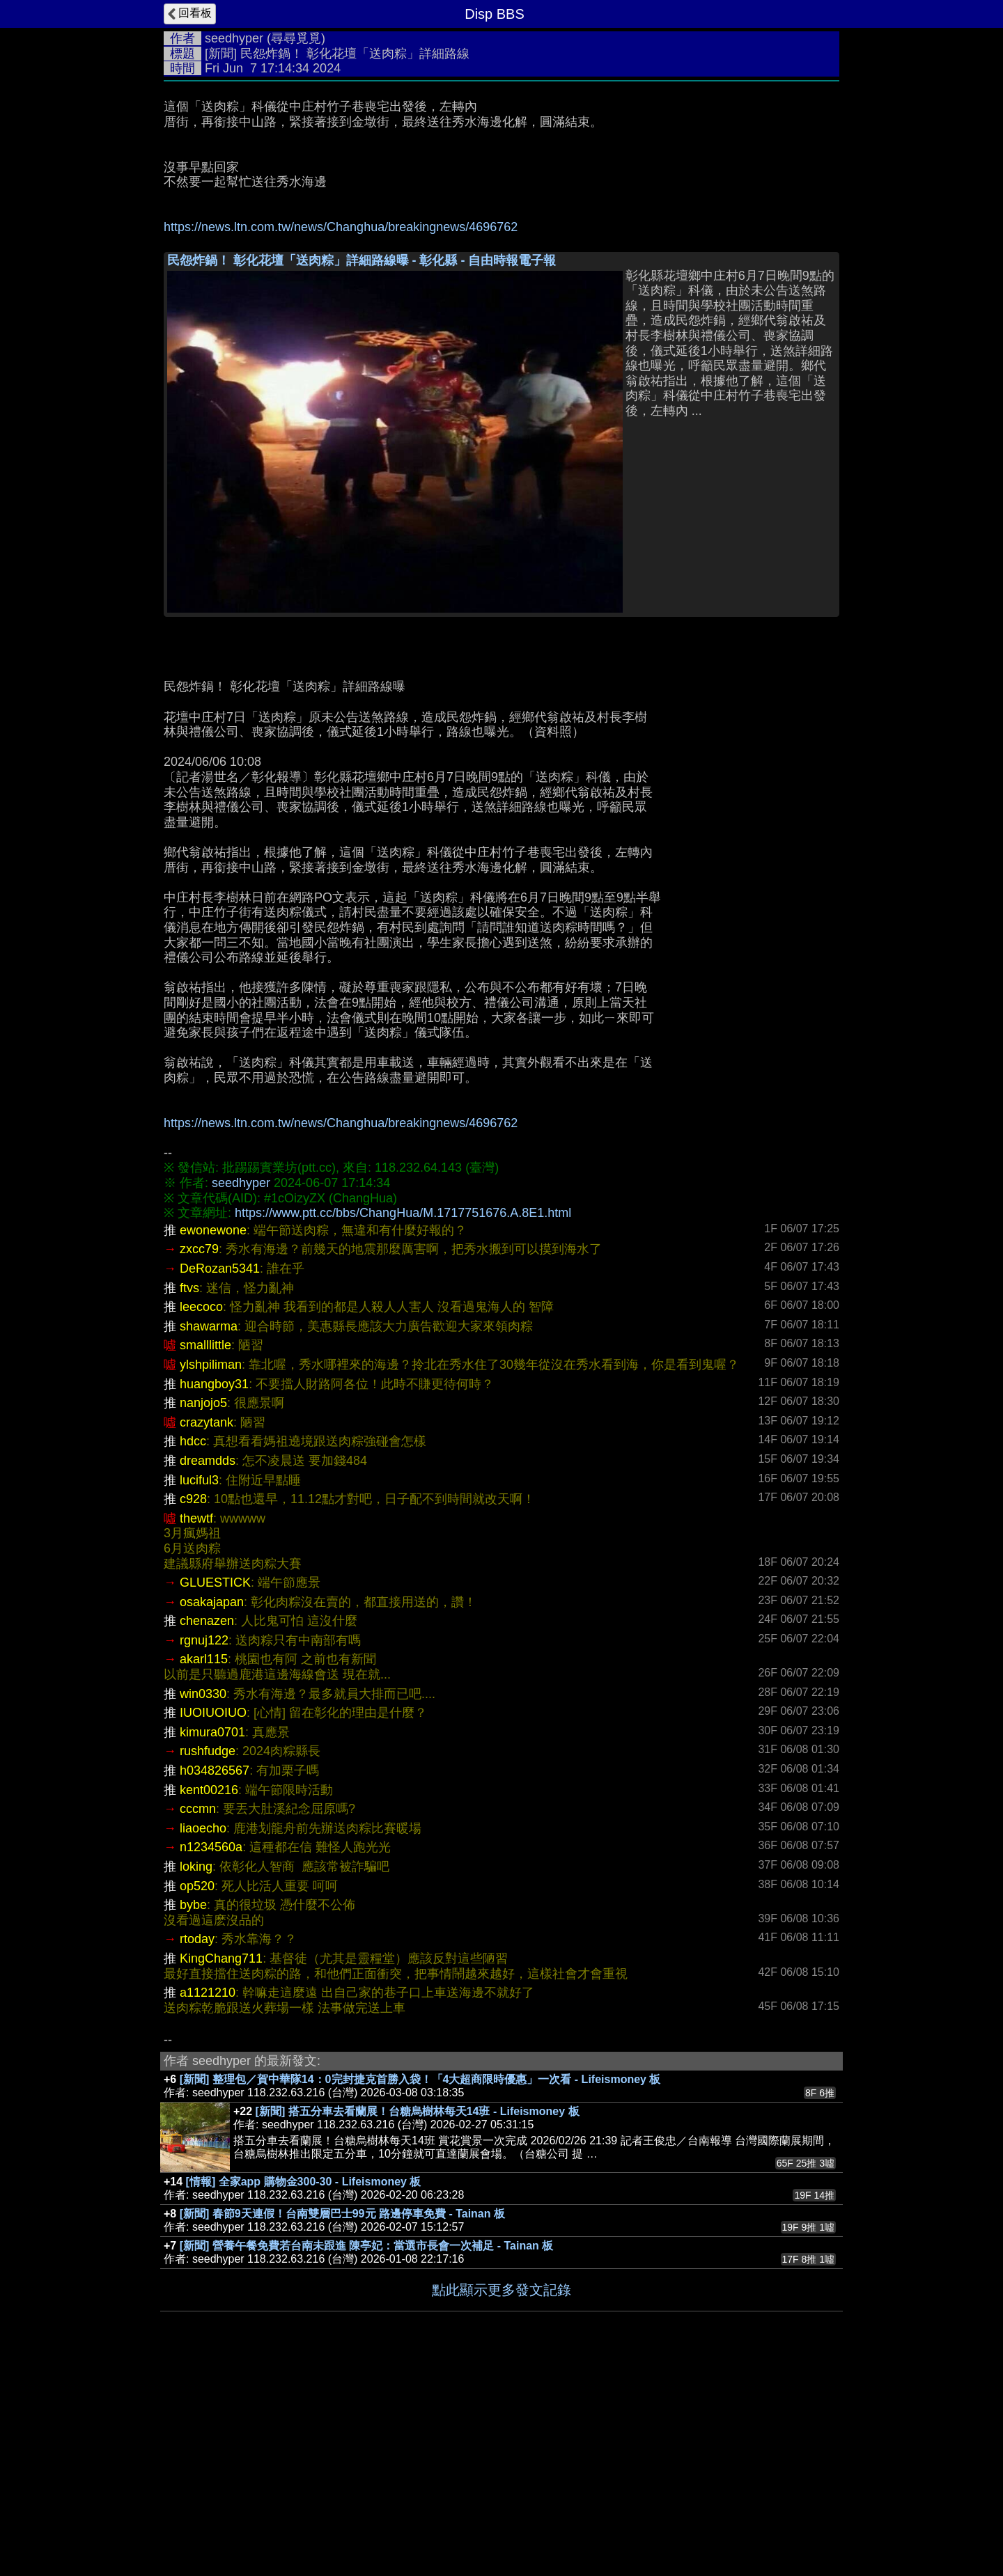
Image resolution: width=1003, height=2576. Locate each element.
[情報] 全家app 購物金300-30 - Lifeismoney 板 (303, 2390)
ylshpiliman (211, 1573)
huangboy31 (214, 1593)
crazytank (206, 1631)
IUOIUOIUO (213, 1922)
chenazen (207, 1830)
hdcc (193, 1650)
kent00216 (209, 1999)
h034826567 (214, 1979)
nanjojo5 (203, 1612)
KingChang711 (221, 2167)
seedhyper (234, 38)
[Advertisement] (501, 346)
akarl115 (204, 1868)
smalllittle (205, 1554)
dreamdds (207, 1669)
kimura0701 (212, 1941)
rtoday (197, 2148)
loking (196, 2075)
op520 (197, 2095)
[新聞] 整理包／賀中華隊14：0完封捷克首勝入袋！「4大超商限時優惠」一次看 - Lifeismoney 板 (420, 2288)
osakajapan (212, 1811)
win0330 (203, 1903)
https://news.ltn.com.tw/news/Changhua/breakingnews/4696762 (341, 227)
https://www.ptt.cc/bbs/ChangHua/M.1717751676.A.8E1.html (403, 1422)
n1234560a (211, 2056)
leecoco (201, 1516)
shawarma (209, 1535)
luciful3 (199, 1689)
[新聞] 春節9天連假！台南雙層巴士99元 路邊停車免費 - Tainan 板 (342, 2422)
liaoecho (203, 2037)
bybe (193, 2114)
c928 (193, 1708)
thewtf (196, 1727)
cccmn (198, 2018)
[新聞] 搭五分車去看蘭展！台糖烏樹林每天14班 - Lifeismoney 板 (418, 2320)
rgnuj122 (204, 1849)
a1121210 (207, 2201)
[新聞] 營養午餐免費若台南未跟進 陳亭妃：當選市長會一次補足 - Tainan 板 (367, 2454)
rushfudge (207, 1960)
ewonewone (213, 1439)
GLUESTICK (215, 1791)
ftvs (189, 1497)
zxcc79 (199, 1458)
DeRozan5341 (220, 1477)
